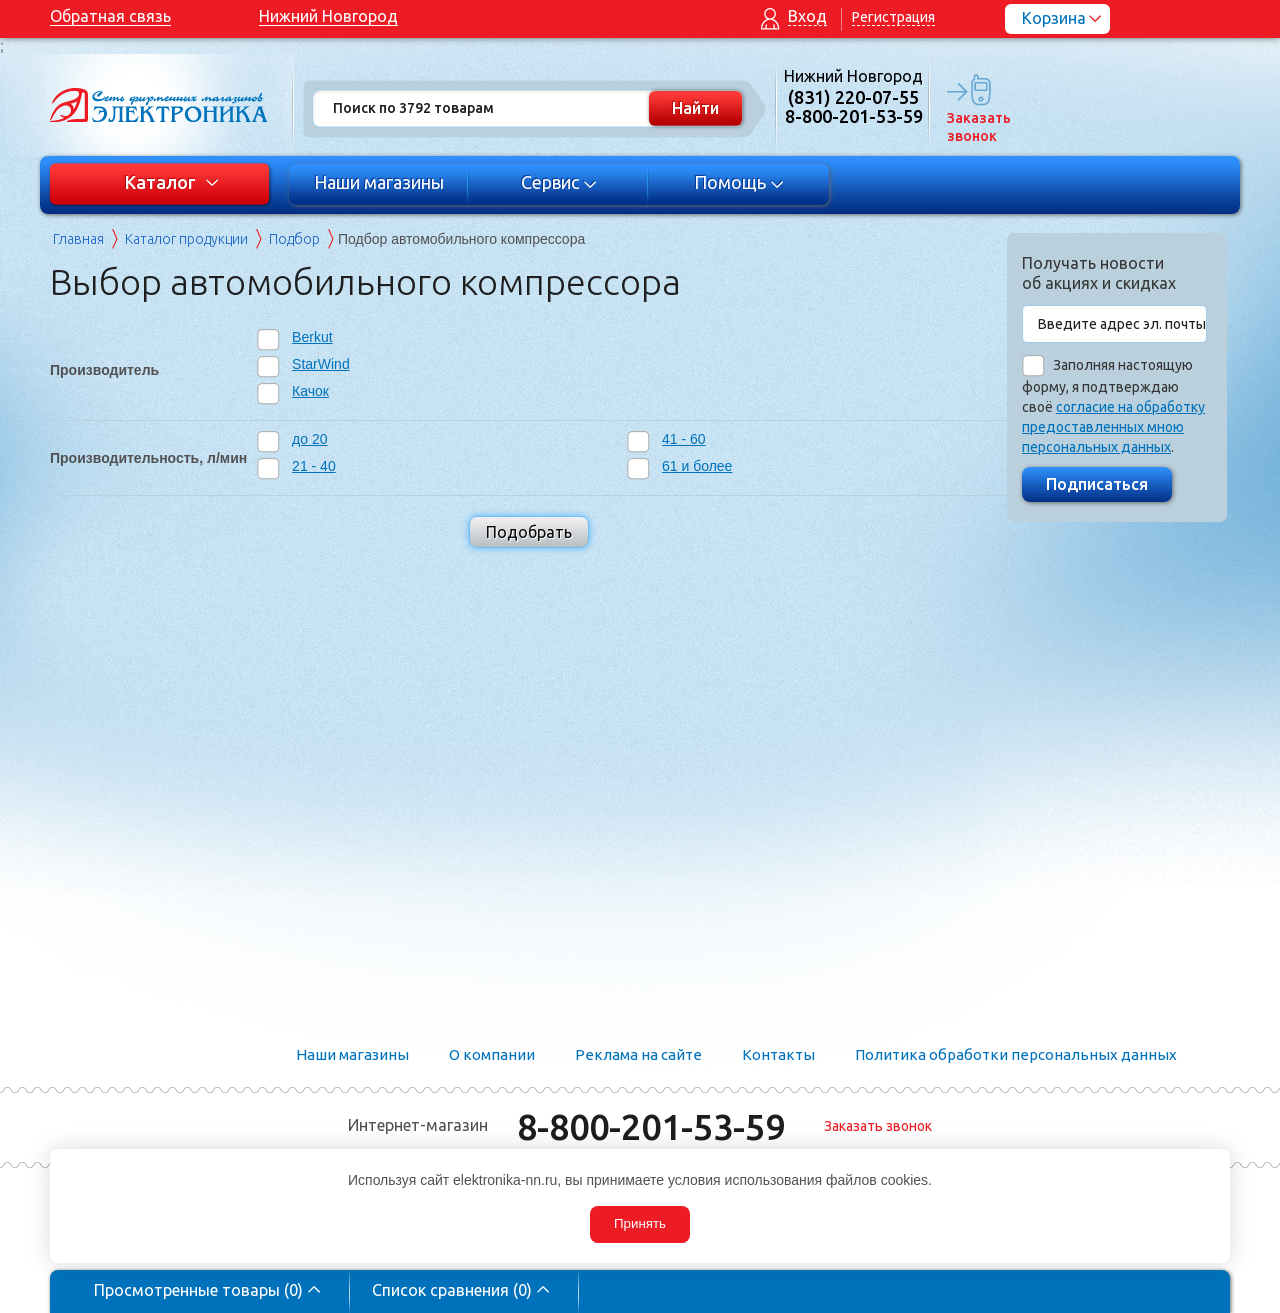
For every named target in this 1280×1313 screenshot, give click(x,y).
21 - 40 (314, 466)
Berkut (312, 337)
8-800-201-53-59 (651, 1126)
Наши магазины (379, 182)
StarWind (321, 364)
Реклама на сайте (638, 1054)
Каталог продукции (186, 239)
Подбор (294, 239)
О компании (492, 1054)
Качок (310, 391)
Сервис (559, 182)
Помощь (739, 182)
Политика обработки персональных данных (1016, 1054)
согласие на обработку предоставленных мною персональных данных (1113, 427)
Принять (640, 1223)
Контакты (778, 1054)
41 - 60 (684, 439)
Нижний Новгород (328, 16)
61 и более (697, 466)
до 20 (309, 439)
